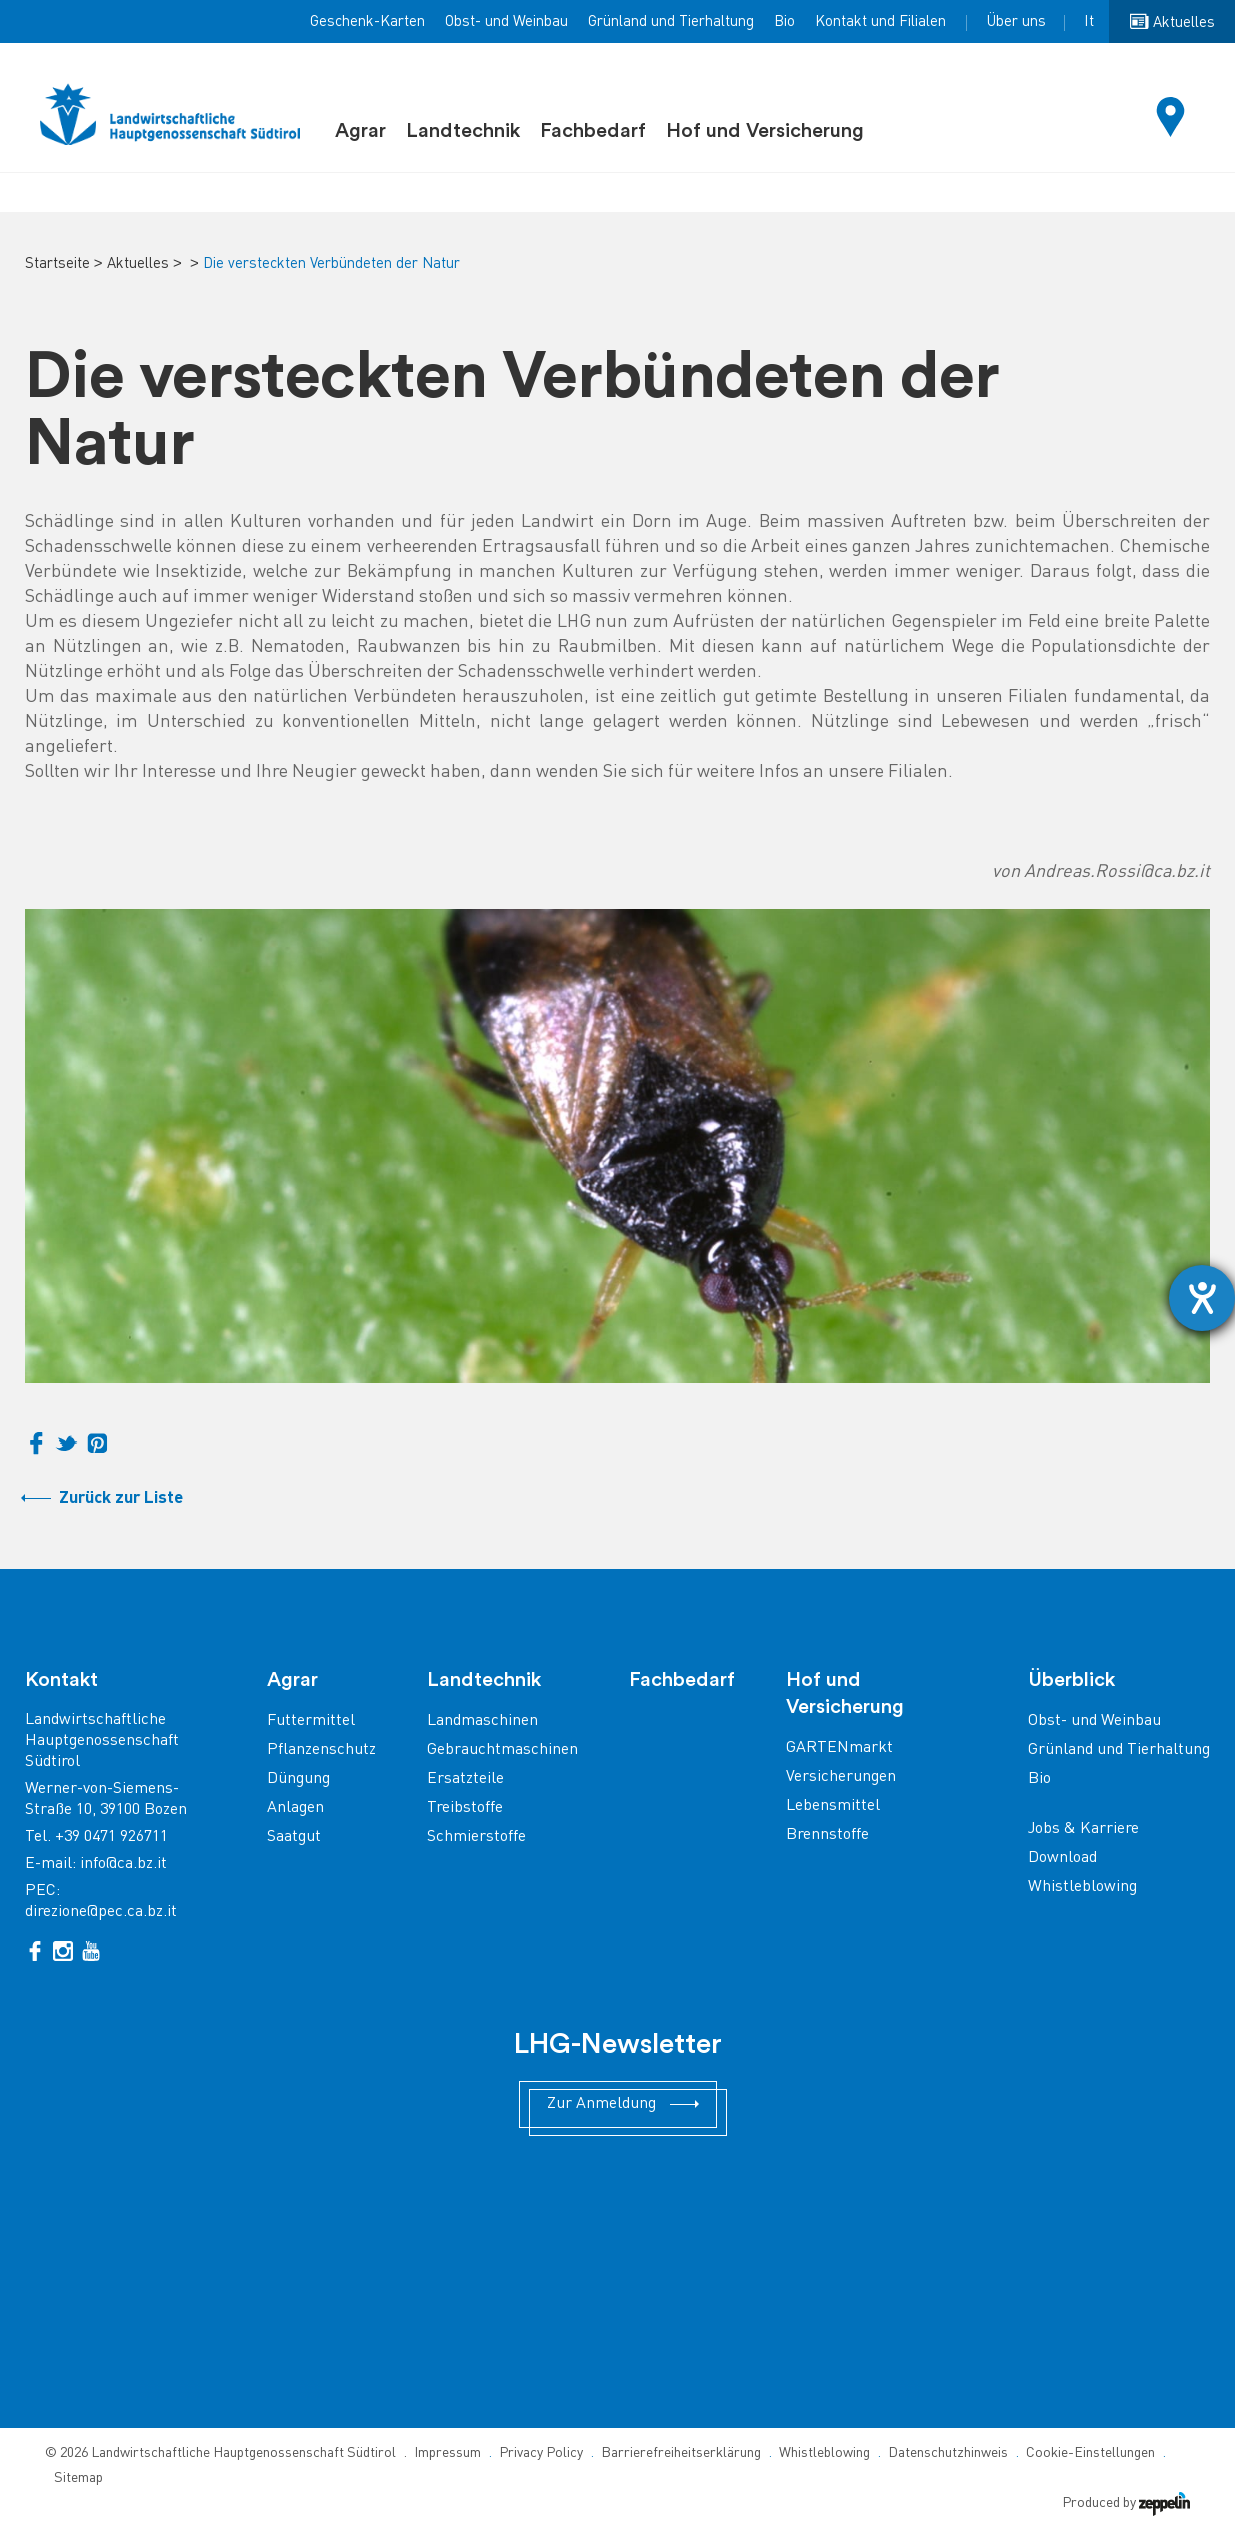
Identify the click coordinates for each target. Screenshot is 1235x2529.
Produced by (1126, 2503)
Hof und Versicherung (765, 131)
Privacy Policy (541, 2453)
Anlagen (295, 1808)
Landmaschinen (482, 1721)
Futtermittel (311, 1721)
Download (1062, 1858)
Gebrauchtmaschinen (502, 1750)
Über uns (1016, 22)
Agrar (360, 131)
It (1089, 22)
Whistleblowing (1082, 1887)
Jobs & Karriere (1083, 1829)
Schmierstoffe (476, 1837)
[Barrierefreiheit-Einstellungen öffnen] (1202, 1298)
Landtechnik (463, 131)
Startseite (57, 264)
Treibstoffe (465, 1808)
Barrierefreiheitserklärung (681, 2453)
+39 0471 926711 (111, 1837)
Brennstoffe (827, 1835)
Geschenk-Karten (367, 22)
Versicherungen (841, 1777)
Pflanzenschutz (321, 1750)
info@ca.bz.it (123, 1864)
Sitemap (78, 2478)
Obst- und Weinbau (506, 22)
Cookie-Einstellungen (1090, 2453)
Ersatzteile (465, 1779)
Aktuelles (138, 264)
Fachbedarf (593, 131)
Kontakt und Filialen (880, 22)
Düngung (298, 1779)
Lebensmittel (833, 1806)
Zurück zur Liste (121, 1498)
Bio (784, 22)
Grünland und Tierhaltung (671, 22)
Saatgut (294, 1837)
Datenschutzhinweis (948, 2453)
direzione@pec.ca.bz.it (101, 1912)
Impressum (447, 2453)
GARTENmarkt (839, 1748)
